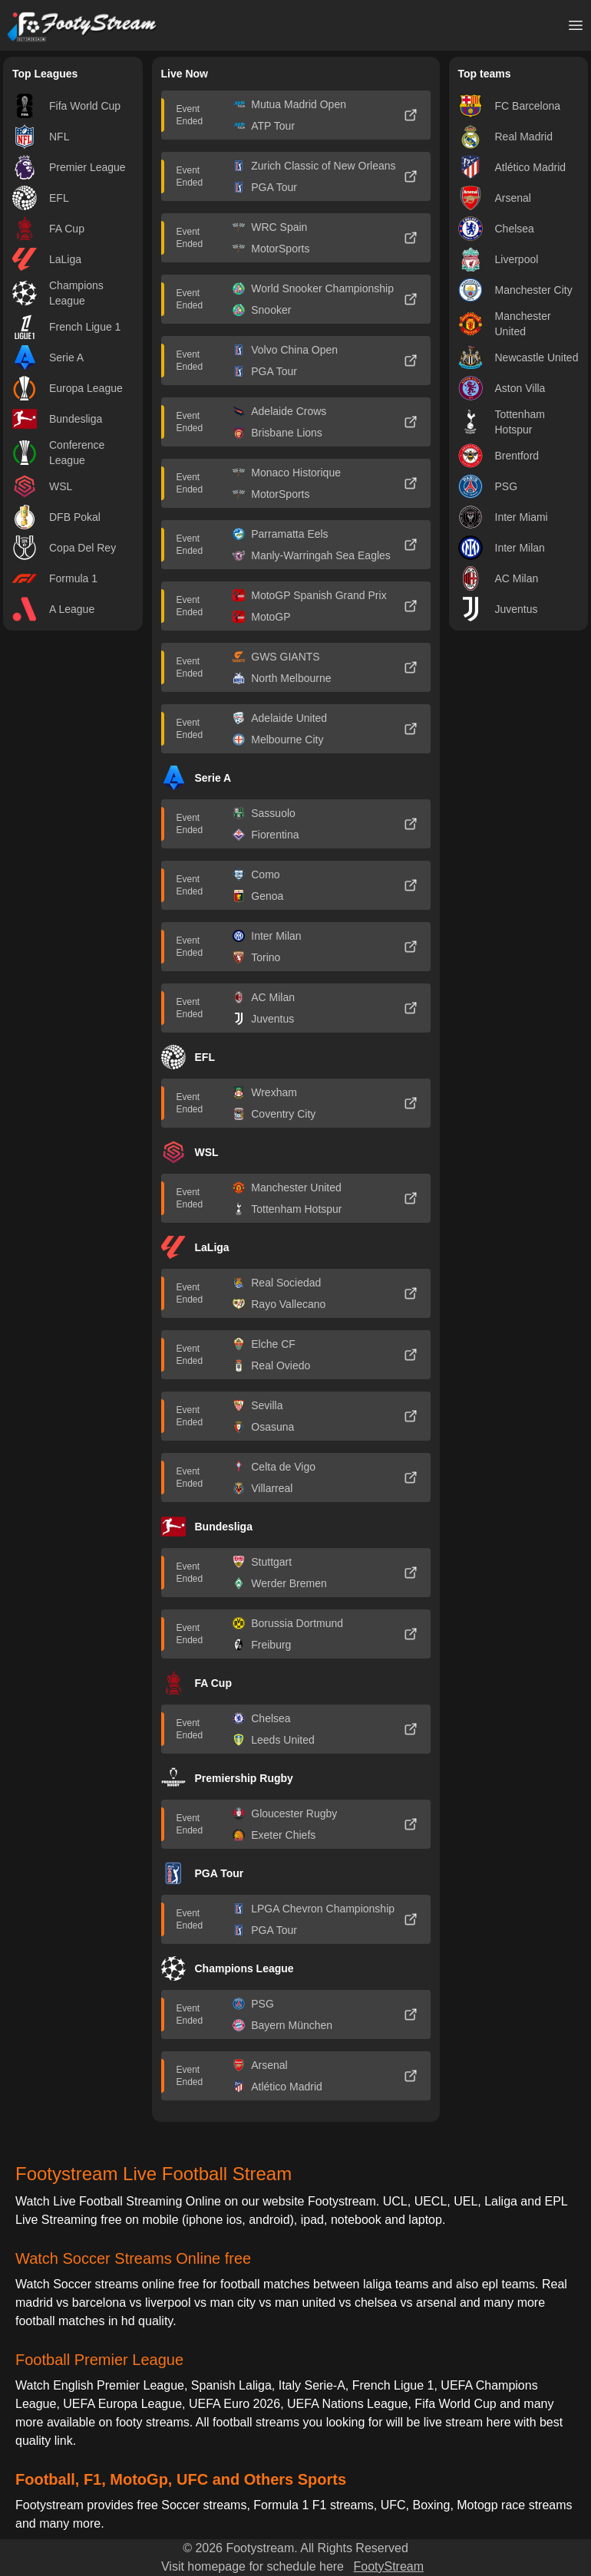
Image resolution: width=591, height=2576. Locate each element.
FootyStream (388, 2566)
